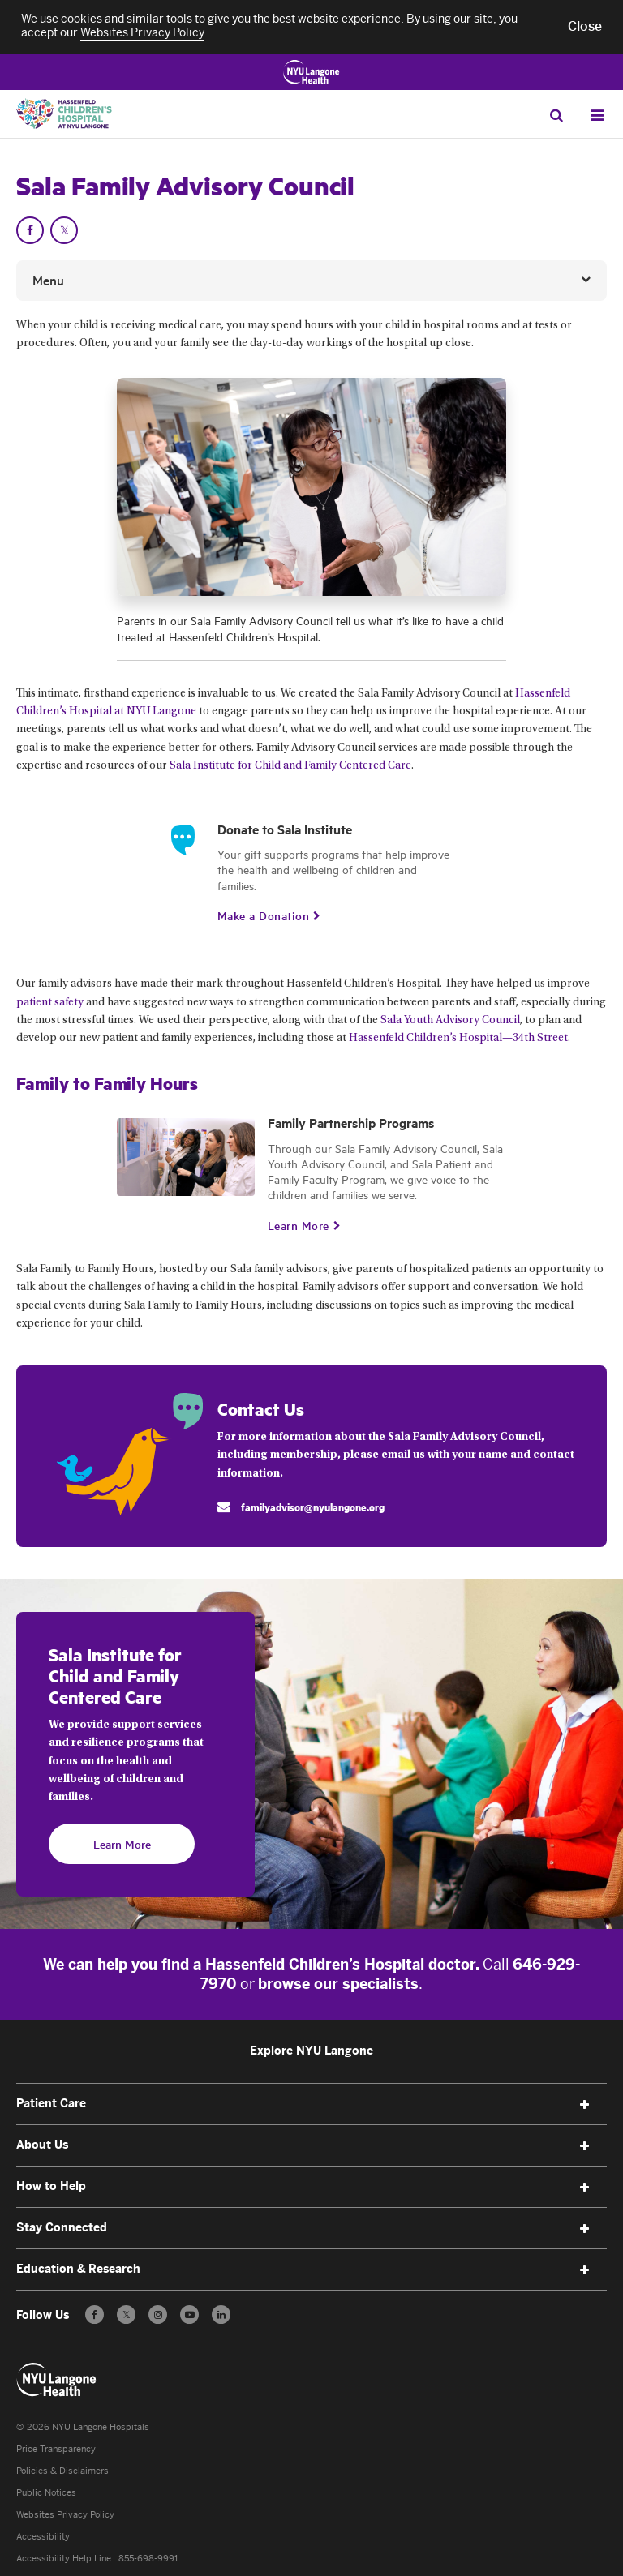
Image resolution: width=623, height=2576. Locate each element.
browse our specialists (338, 1984)
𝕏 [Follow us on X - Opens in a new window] (126, 2317)
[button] (585, 26)
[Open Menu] (596, 115)
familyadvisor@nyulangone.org (313, 1506)
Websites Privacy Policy (65, 2515)
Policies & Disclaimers (62, 2471)
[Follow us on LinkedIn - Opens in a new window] (221, 2314)
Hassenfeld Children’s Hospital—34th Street (458, 1038)
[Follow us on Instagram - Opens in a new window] (157, 2314)
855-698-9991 (148, 2558)
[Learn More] (298, 1225)
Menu (48, 280)
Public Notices (46, 2493)
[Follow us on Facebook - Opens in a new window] (94, 2314)
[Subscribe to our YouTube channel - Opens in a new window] (189, 2314)
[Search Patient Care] (556, 115)
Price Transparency (56, 2449)
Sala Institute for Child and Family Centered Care (290, 766)
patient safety (50, 1003)
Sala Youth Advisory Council (450, 1021)
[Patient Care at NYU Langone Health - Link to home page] (56, 2380)
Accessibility (43, 2536)
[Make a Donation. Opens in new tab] (263, 915)
